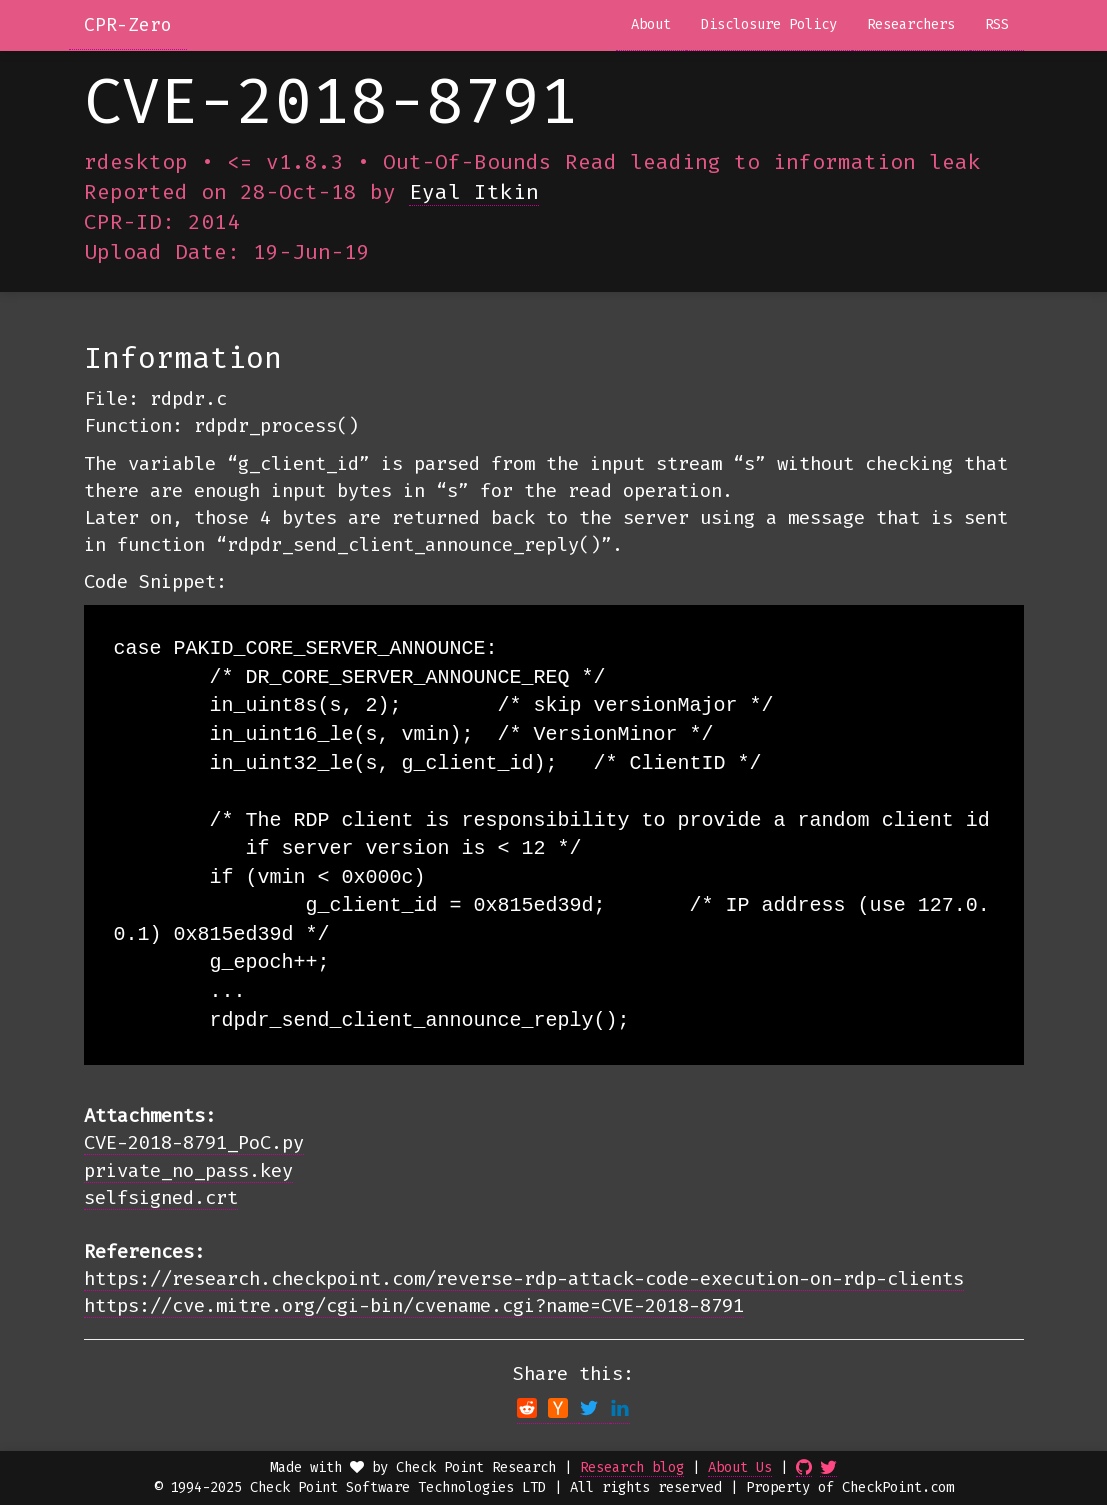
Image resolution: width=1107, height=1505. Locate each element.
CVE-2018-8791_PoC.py (194, 1142)
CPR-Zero (128, 25)
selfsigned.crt (161, 1197)
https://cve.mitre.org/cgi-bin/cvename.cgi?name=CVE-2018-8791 (414, 1305)
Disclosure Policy (769, 24)
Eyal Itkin (474, 192)
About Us (740, 1467)
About (651, 24)
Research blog (632, 1467)
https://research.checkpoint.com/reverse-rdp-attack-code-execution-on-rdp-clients (524, 1278)
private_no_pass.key (188, 1170)
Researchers (911, 24)
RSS (997, 24)
